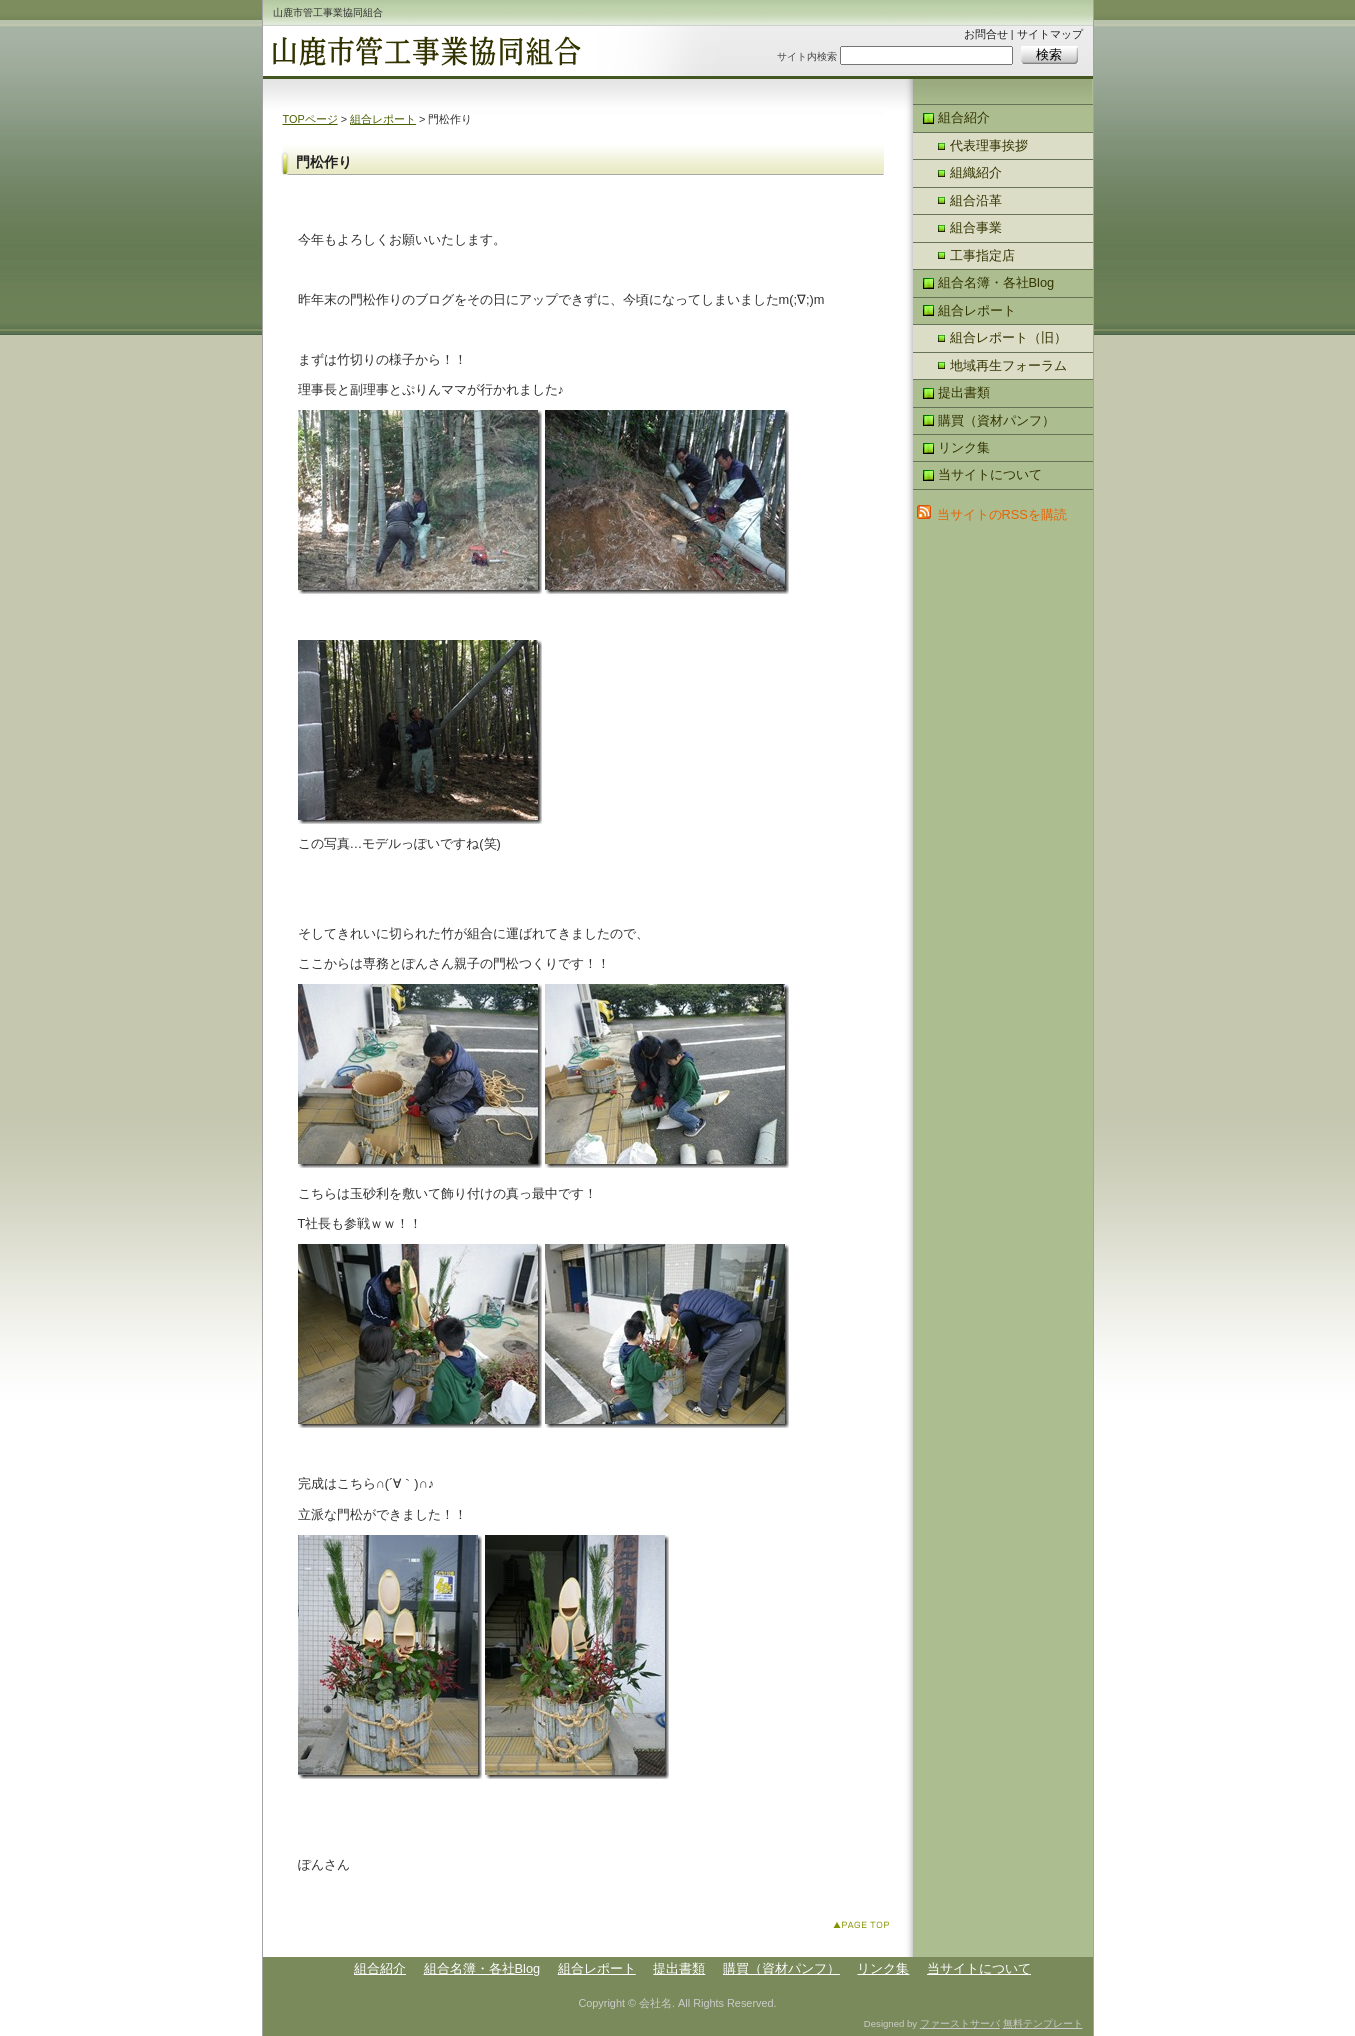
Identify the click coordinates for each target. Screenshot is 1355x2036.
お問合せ (986, 34)
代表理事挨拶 (989, 145)
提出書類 (964, 392)
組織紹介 (976, 172)
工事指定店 (982, 255)
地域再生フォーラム (1008, 365)
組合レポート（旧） (1008, 337)
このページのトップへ (865, 1928)
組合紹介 (964, 117)
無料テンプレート (1043, 2023)
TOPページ (310, 119)
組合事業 (976, 227)
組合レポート (383, 119)
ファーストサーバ (960, 2023)
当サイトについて (990, 474)
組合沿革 (976, 200)
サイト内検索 (807, 56)
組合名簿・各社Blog (996, 282)
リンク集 (964, 447)
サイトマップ (1050, 34)
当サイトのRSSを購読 (1002, 514)
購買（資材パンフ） (996, 420)
